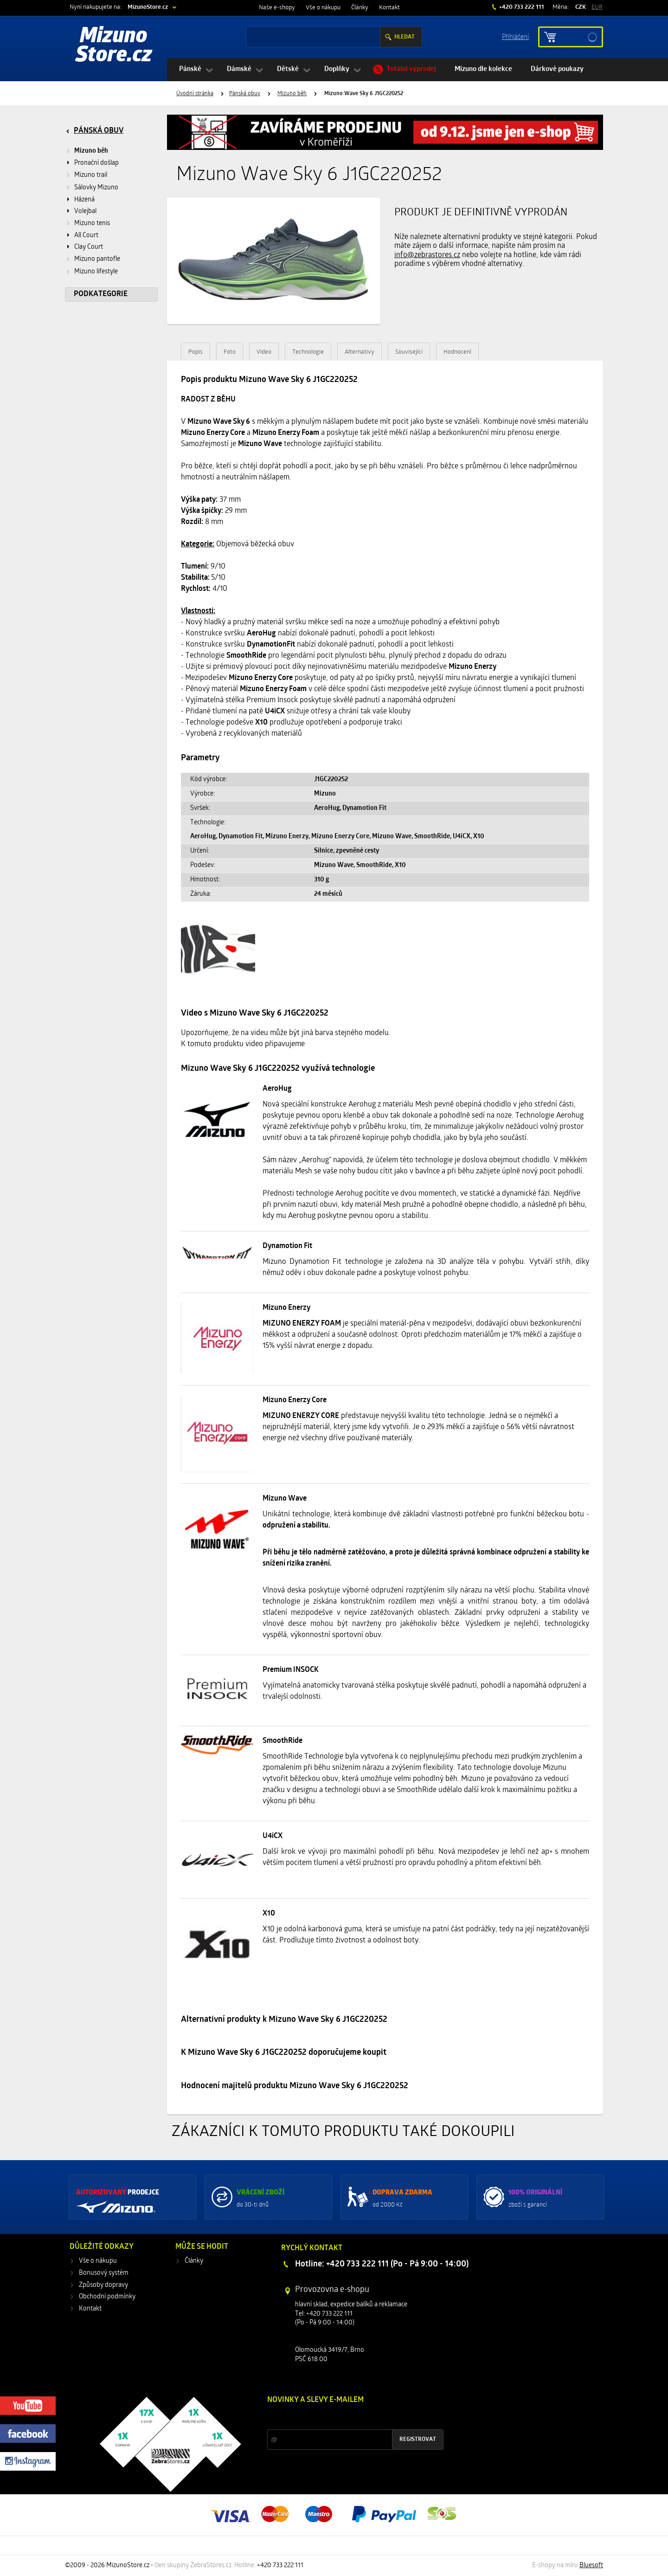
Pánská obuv (244, 94)
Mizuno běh (292, 94)
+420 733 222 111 (521, 7)
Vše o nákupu (323, 8)
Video (264, 352)
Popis (195, 352)
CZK (580, 7)
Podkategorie (101, 294)
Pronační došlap (96, 163)
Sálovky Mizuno (96, 187)
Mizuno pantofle (97, 259)
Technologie (308, 352)
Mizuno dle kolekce (483, 69)
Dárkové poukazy (557, 69)
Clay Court (88, 247)
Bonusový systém (103, 2273)
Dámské (239, 69)
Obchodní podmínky (107, 2296)
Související (409, 352)
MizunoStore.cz (148, 7)
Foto (230, 352)
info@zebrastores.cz (427, 255)
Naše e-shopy (277, 8)
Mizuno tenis (92, 223)
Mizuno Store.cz (114, 46)
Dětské (288, 69)
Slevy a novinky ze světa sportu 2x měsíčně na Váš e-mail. (346, 2417)
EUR (597, 7)
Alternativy (359, 352)
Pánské (190, 69)
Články (359, 8)
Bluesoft (591, 2565)
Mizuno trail (90, 175)
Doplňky (336, 69)
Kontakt (389, 8)
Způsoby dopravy (103, 2285)
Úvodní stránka (194, 94)
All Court (86, 235)
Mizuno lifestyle (96, 271)
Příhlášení (515, 36)
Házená (84, 199)
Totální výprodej (411, 69)
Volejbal (85, 211)
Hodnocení (457, 352)
